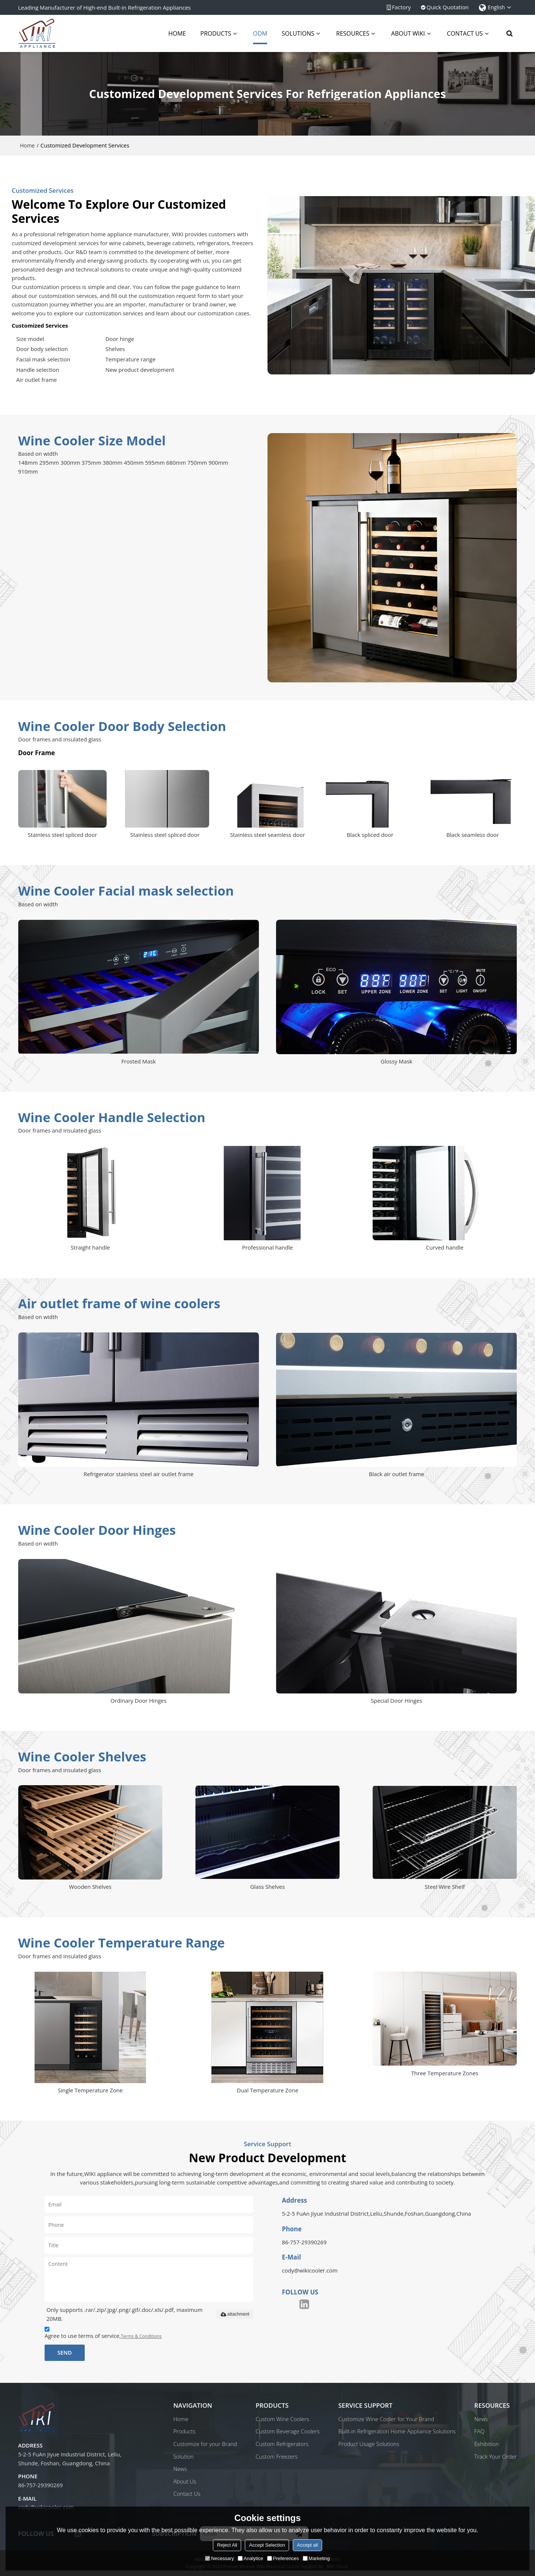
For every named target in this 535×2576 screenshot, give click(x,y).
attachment (234, 2314)
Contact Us (465, 33)
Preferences (283, 2558)
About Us (184, 2481)
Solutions (298, 33)
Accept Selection (267, 2545)
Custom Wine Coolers (282, 2419)
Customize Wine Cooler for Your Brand (386, 2419)
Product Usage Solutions (368, 2443)
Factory (401, 7)
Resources (352, 33)
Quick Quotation (448, 7)
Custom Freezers (277, 2456)
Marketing (316, 2558)
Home (177, 33)
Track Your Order (495, 2456)
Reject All (227, 2545)
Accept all (307, 2545)
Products (215, 33)
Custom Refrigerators (282, 2443)
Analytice (250, 2558)
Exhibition (486, 2443)
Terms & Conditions (141, 2336)
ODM (260, 36)
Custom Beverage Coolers (288, 2431)
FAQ (479, 2431)
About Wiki (408, 33)
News (180, 2468)
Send (64, 2352)
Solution (183, 2456)
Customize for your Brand (205, 2443)
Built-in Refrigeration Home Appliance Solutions (397, 2431)
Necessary (219, 2558)
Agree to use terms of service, (103, 2334)
